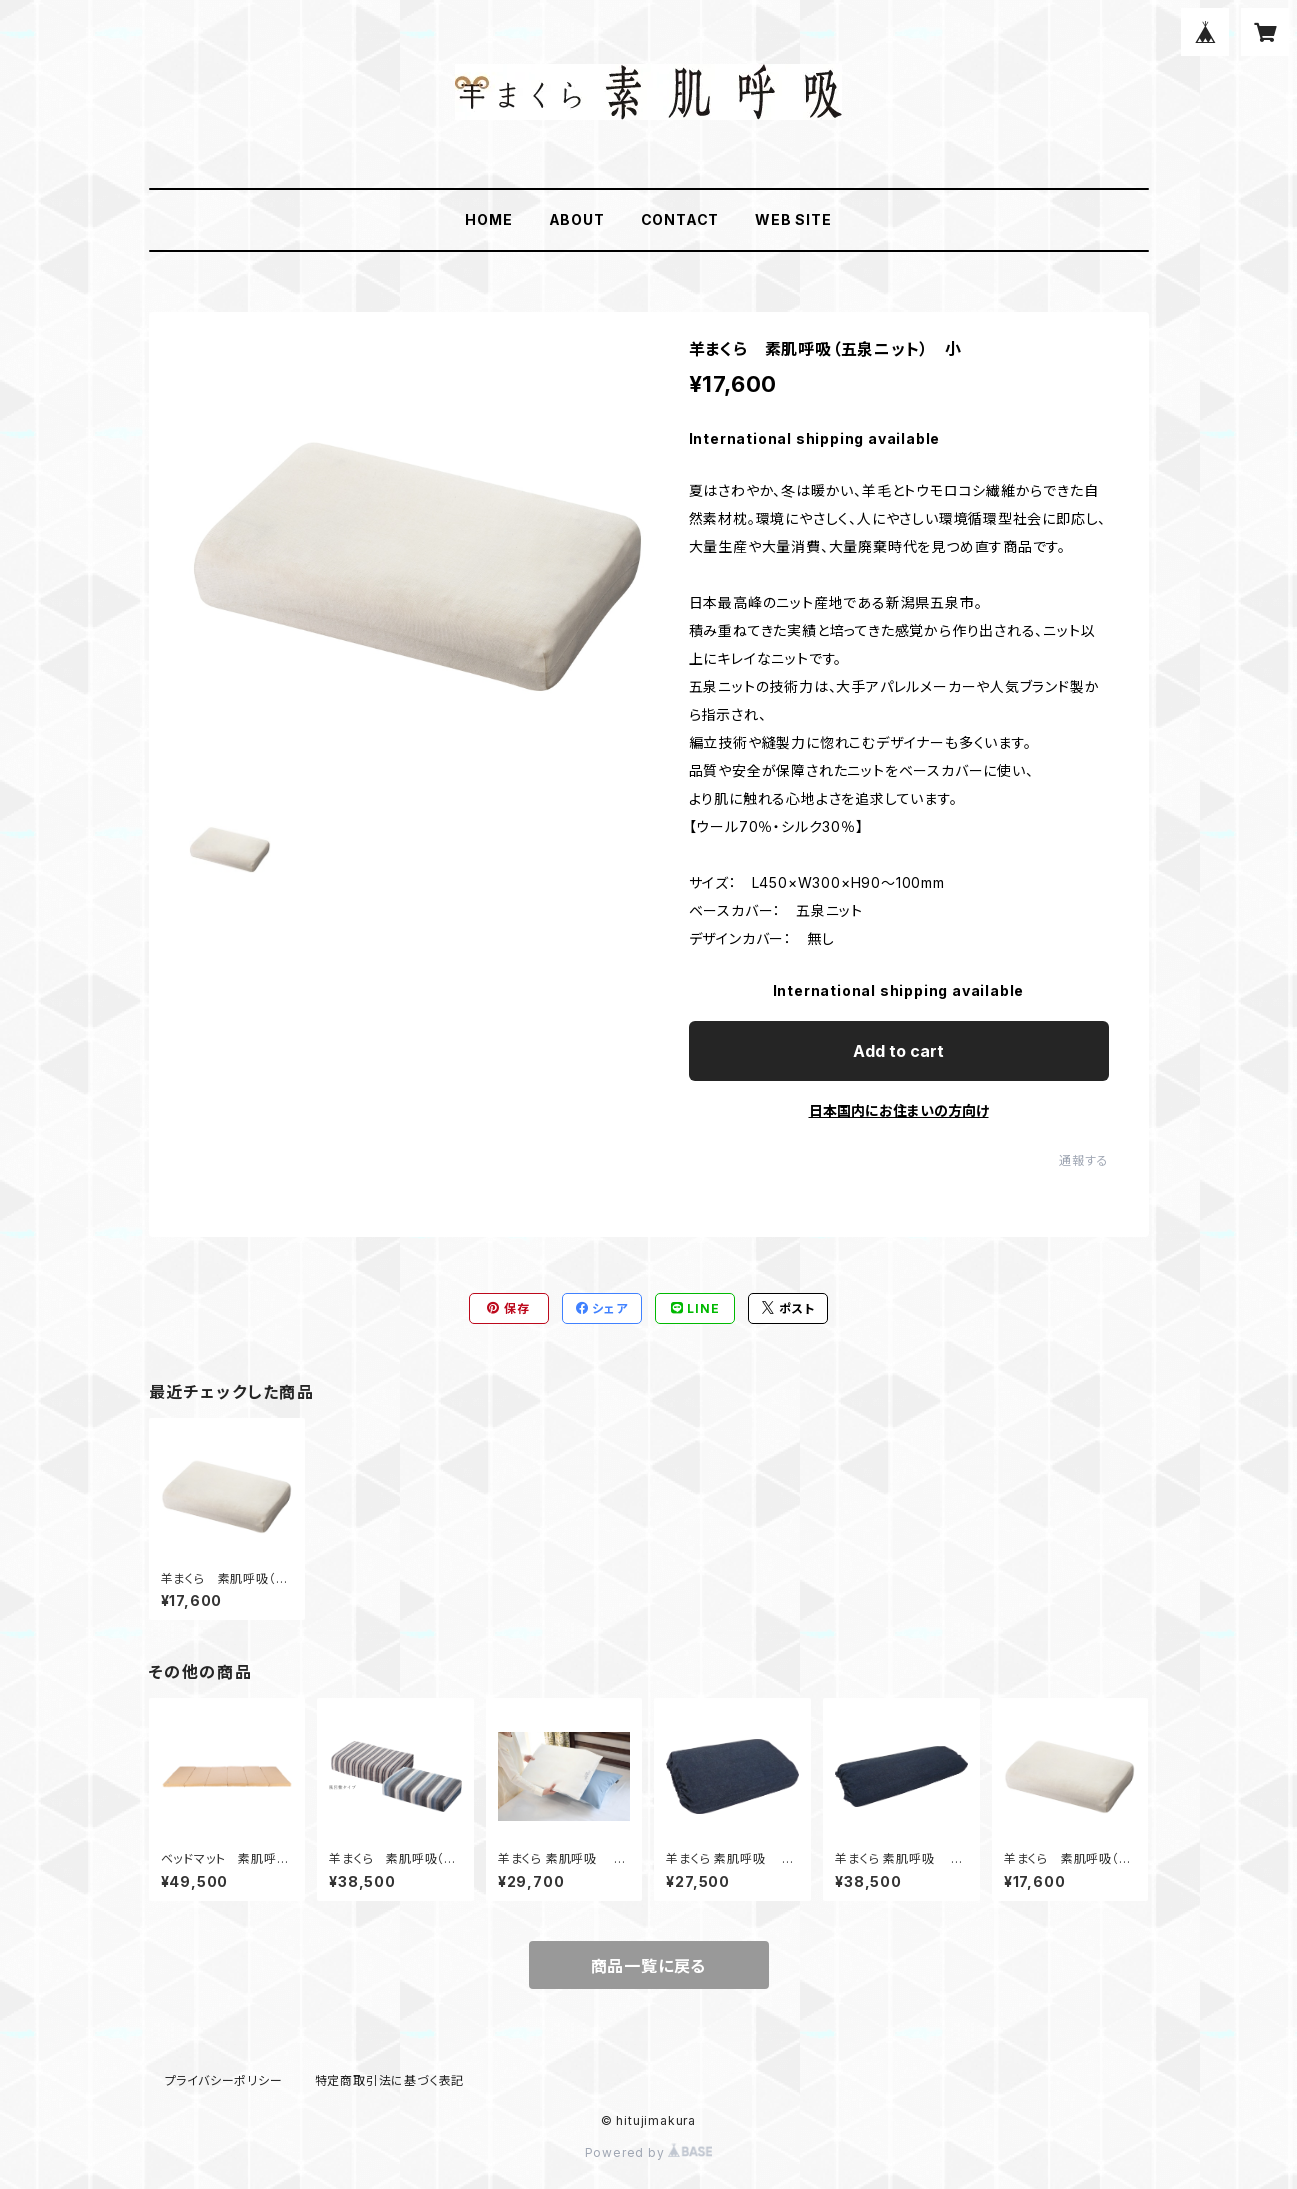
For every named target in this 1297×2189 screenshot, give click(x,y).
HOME (488, 219)
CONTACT (680, 219)
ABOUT (577, 219)
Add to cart (898, 1051)
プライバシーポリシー (224, 2080)
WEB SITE (793, 219)
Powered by (649, 2152)
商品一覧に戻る (649, 1966)
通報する (1083, 1160)
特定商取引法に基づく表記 (390, 2080)
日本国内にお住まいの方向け (899, 1110)
